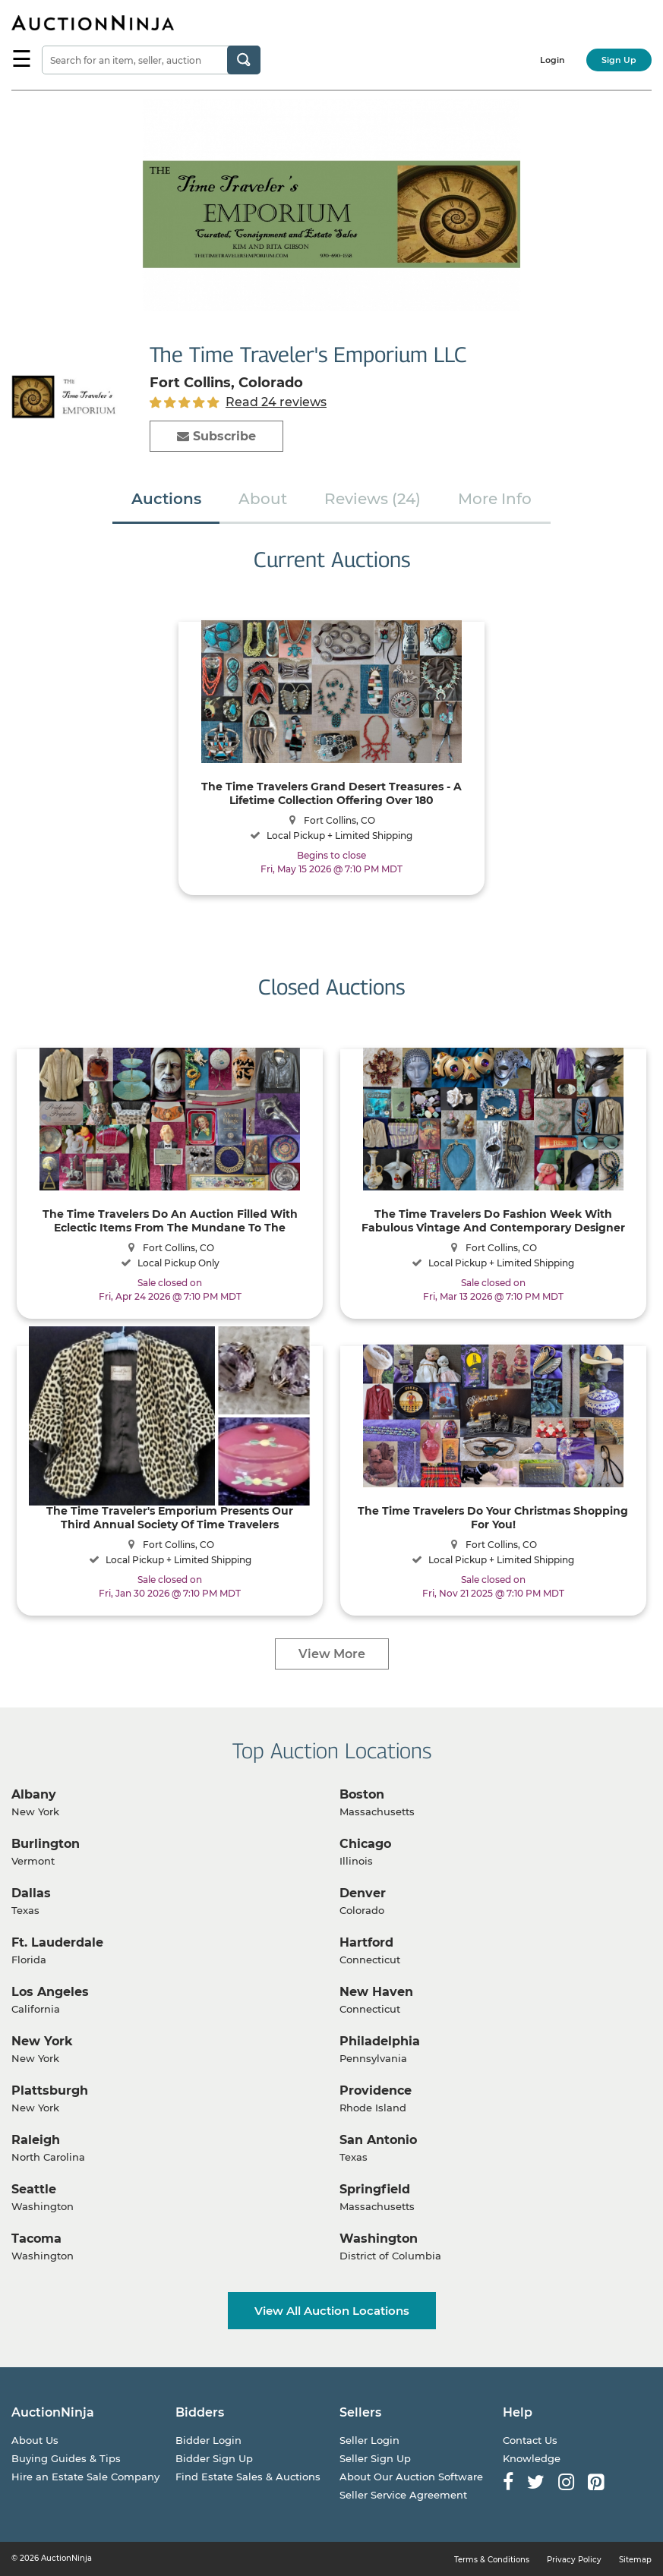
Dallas (31, 1893)
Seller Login (369, 2440)
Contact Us (530, 2440)
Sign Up (618, 60)
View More (331, 1654)
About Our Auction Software (411, 2476)
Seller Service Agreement (403, 2495)
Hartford (366, 1942)
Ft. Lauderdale (57, 1942)
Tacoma (36, 2238)
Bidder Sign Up (214, 2458)
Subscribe (216, 436)
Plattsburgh (49, 2090)
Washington (378, 2238)
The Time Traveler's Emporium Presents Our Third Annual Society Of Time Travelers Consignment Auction (169, 1517)
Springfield (374, 2189)
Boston (361, 1794)
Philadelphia (379, 2041)
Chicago (365, 1844)
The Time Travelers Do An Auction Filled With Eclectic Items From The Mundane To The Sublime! (170, 1220)
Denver (362, 1893)
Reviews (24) (372, 499)
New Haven (376, 1992)
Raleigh (35, 2140)
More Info (495, 499)
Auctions (166, 499)
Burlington (45, 1844)
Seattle (33, 2189)
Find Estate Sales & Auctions (247, 2476)
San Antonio (378, 2140)
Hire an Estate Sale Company (85, 2476)
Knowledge (531, 2458)
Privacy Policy (574, 2560)
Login (552, 60)
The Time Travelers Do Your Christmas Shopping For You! (493, 1517)
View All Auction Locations (331, 2310)
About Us (34, 2440)
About (262, 499)
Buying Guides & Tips (66, 2458)
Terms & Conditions (491, 2560)
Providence (375, 2090)
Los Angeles (50, 1992)
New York (42, 2041)
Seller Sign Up (375, 2458)
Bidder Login (208, 2440)
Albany (33, 1794)
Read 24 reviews (276, 402)
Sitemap (635, 2560)
